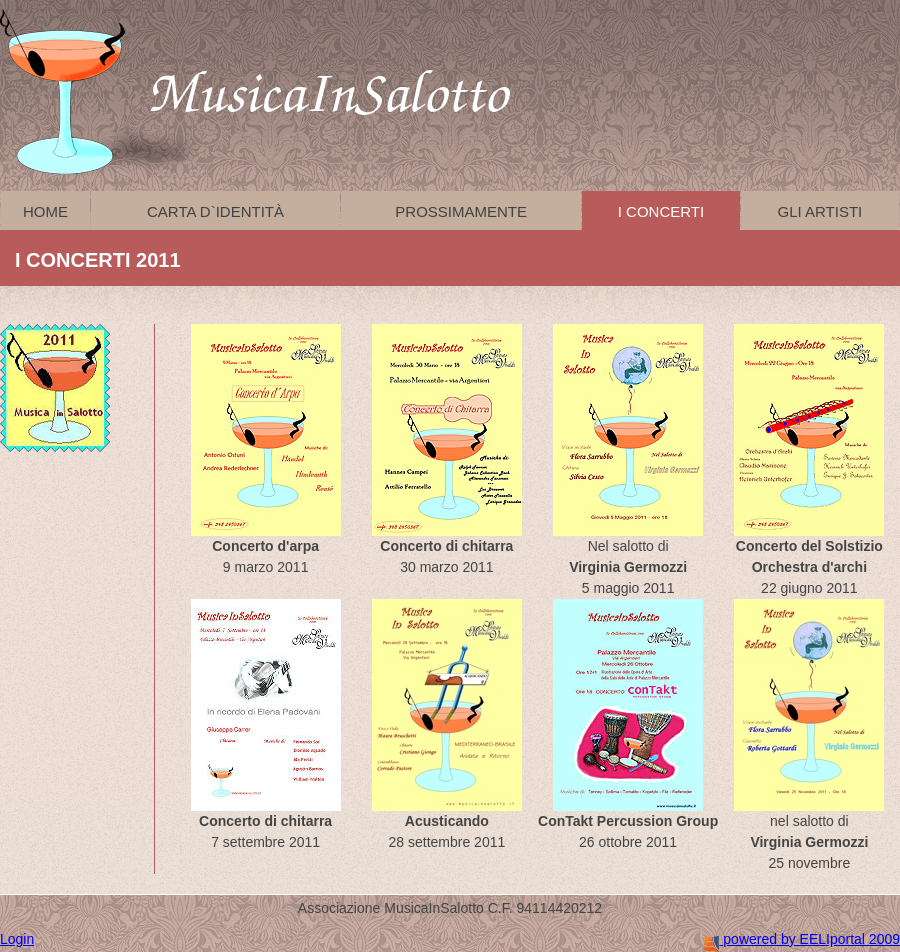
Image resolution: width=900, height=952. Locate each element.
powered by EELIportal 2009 (802, 939)
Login (17, 939)
